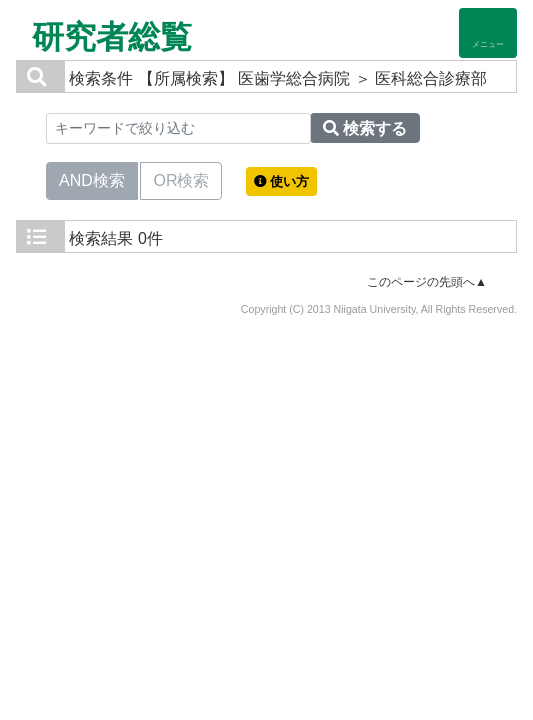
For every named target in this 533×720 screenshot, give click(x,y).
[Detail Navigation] (488, 33)
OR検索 (181, 179)
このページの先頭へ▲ (427, 282)
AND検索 (92, 179)
